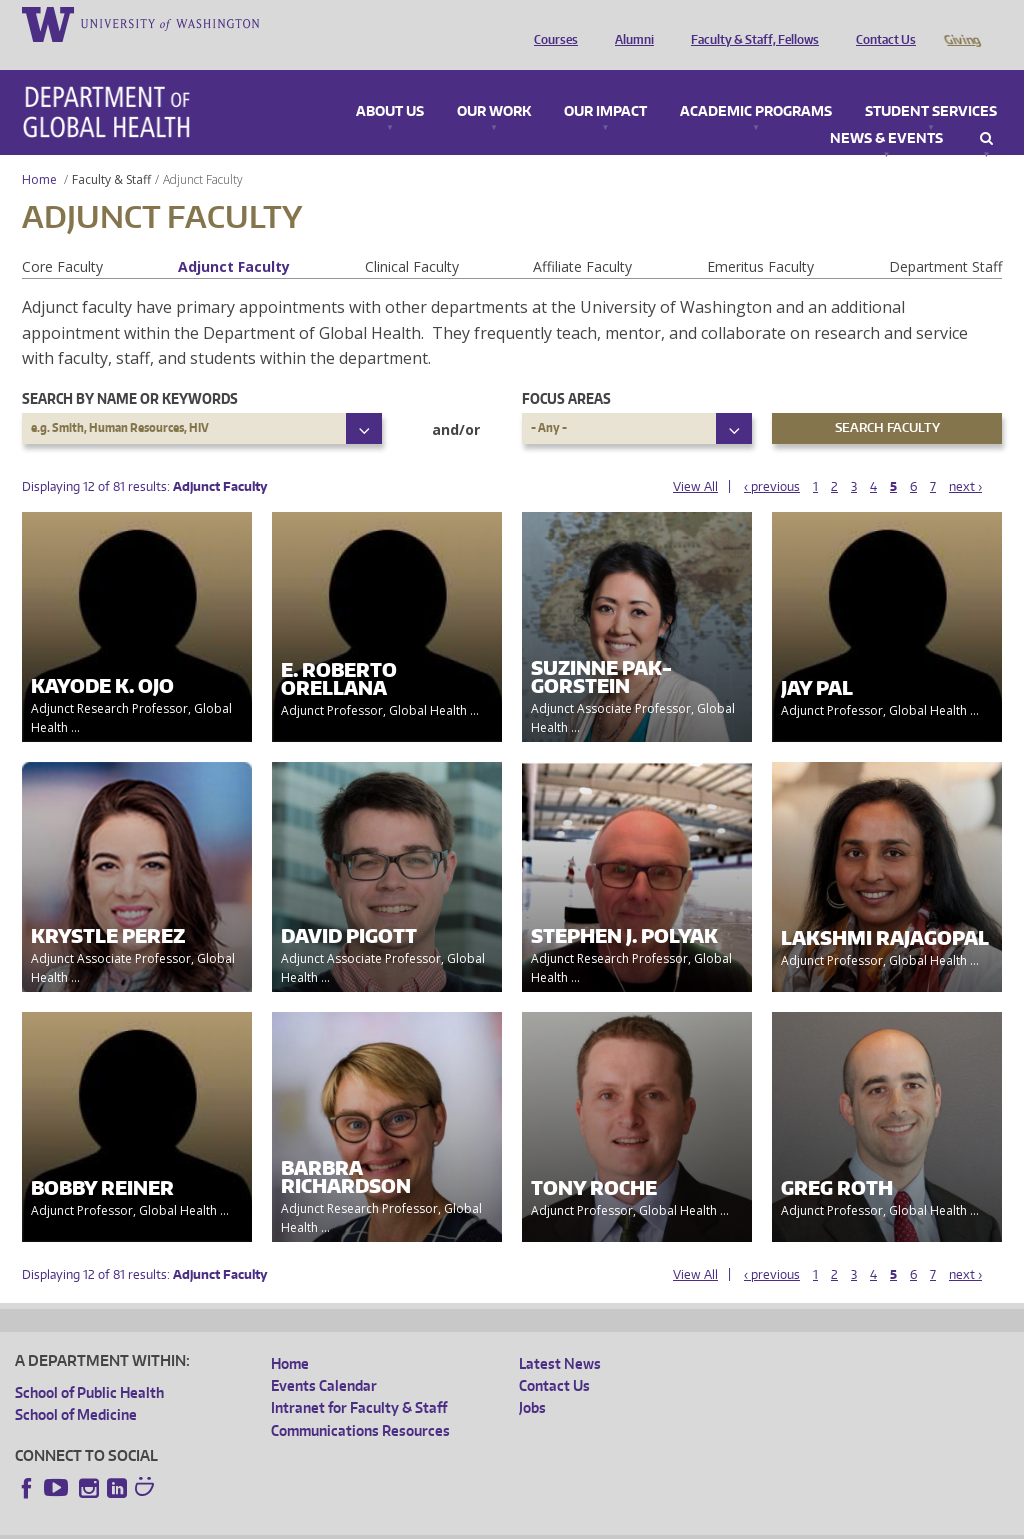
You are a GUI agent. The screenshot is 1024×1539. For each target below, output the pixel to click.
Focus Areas (566, 370)
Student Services (931, 84)
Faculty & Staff (111, 151)
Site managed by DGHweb (480, 1522)
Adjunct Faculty (234, 238)
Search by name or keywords (130, 370)
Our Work (494, 84)
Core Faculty (62, 238)
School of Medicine (76, 1386)
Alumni (629, 23)
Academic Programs (756, 84)
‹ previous (772, 458)
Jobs (532, 1379)
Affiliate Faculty (582, 238)
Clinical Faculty (412, 238)
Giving (961, 23)
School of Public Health (89, 1364)
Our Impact (605, 84)
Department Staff (945, 238)
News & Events (886, 111)
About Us (390, 84)
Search (986, 111)
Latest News (560, 1335)
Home (39, 151)
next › (965, 458)
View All (695, 458)
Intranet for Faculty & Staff (359, 1379)
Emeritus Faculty (760, 238)
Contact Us (881, 23)
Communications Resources (360, 1402)
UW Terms (361, 1522)
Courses (551, 23)
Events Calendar (324, 1357)
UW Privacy (280, 1522)
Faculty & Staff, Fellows (750, 23)
